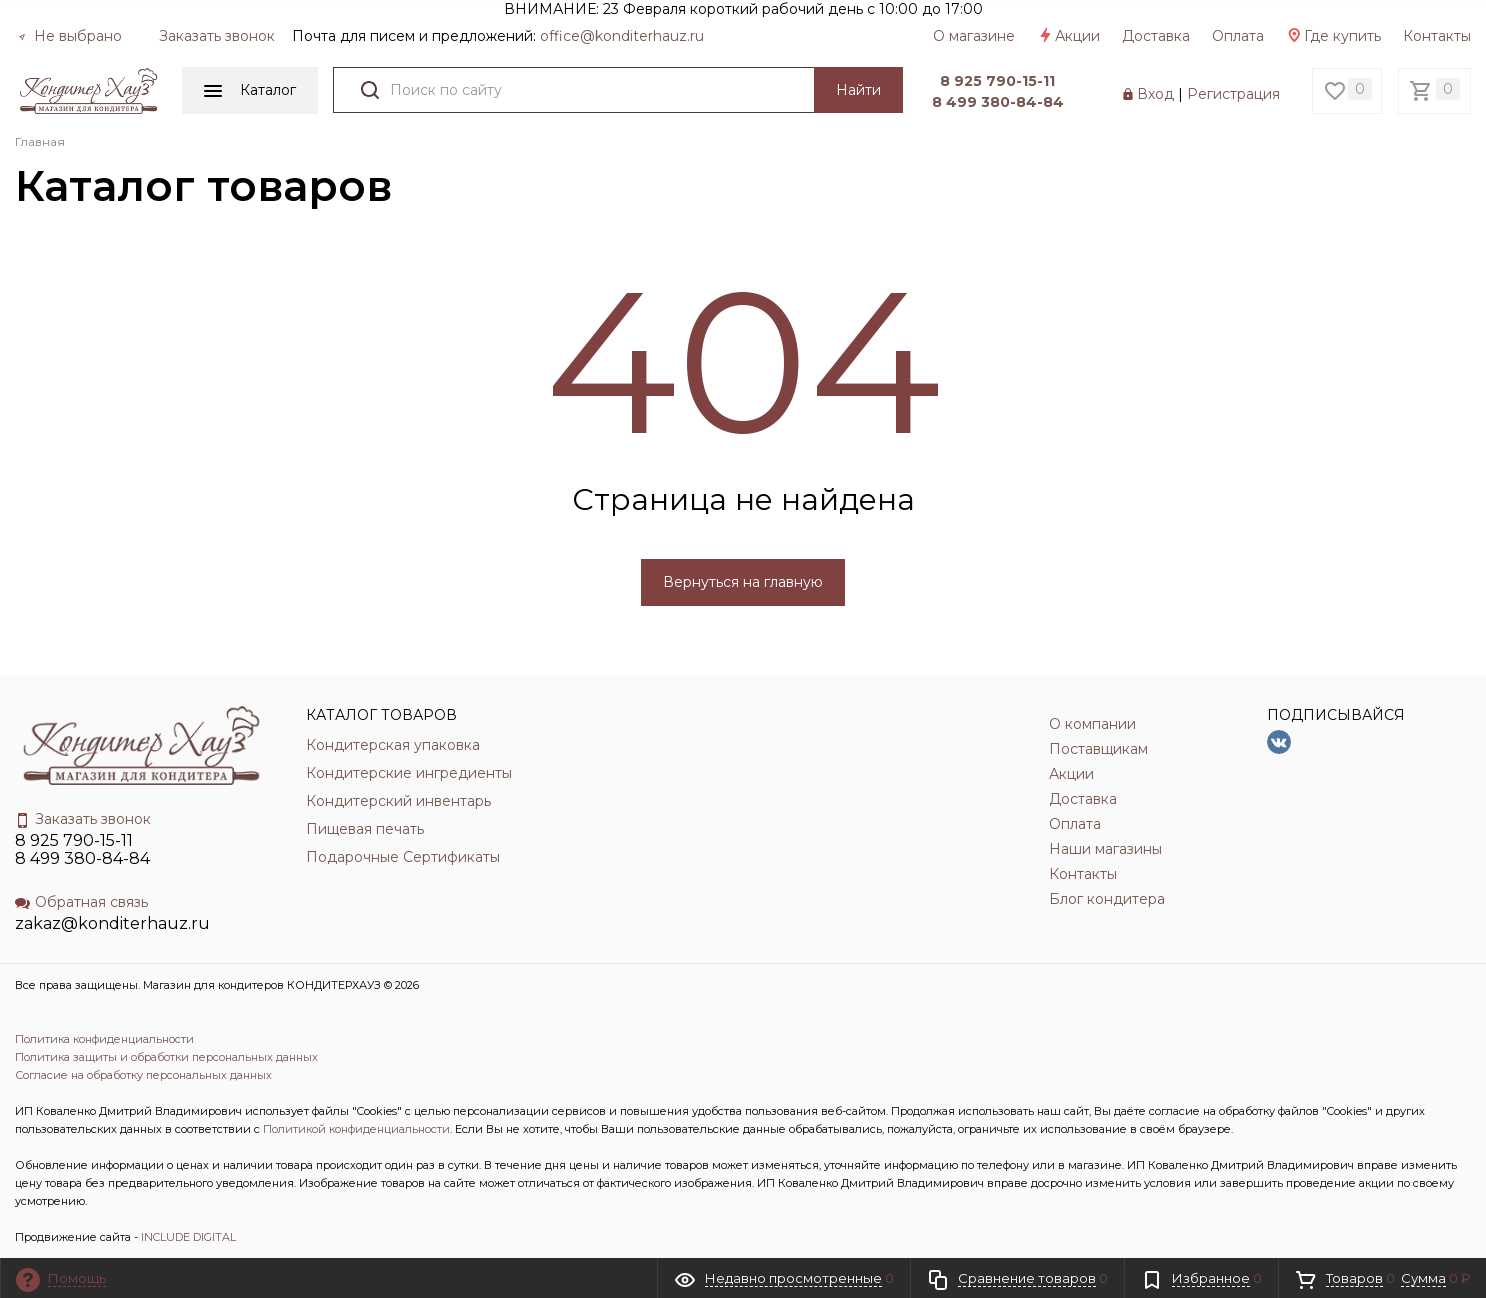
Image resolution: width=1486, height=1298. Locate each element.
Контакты (1437, 36)
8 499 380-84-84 (997, 102)
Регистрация (1233, 94)
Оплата (1238, 36)
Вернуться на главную (743, 582)
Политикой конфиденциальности (356, 1129)
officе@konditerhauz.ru (622, 36)
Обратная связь (81, 902)
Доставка (1156, 36)
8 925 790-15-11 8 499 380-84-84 (82, 849)
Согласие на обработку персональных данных (143, 1075)
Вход (1155, 94)
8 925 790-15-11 (997, 81)
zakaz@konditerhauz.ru (112, 923)
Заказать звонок (217, 36)
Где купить (1333, 36)
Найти (857, 90)
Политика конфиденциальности (104, 1039)
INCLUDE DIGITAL (188, 1237)
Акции (1068, 36)
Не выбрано (70, 36)
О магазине (974, 36)
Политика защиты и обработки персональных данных (166, 1057)
